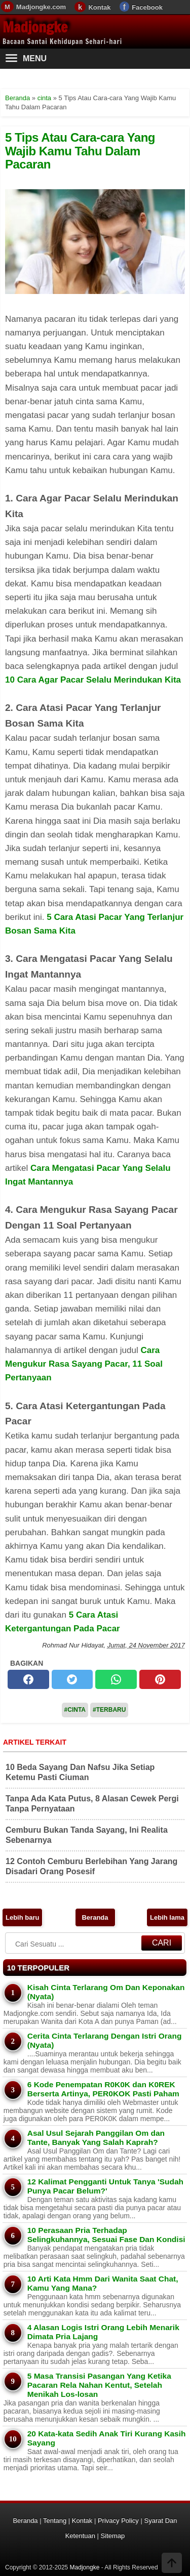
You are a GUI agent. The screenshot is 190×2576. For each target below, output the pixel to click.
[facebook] (28, 1679)
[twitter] (72, 1679)
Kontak (99, 7)
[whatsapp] (116, 1679)
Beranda (95, 1917)
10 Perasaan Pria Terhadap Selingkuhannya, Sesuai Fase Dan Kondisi (106, 2235)
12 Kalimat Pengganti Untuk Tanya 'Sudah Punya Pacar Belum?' (105, 2186)
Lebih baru (22, 1917)
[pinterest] (160, 1679)
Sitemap (113, 2536)
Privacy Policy (118, 2520)
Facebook (147, 7)
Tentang (54, 2520)
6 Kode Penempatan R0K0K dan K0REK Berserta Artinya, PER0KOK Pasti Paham (103, 2089)
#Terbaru (109, 1709)
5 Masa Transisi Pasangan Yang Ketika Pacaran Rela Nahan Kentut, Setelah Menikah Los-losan (99, 2385)
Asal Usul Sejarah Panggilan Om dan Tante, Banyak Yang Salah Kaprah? (96, 2137)
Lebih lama (167, 1917)
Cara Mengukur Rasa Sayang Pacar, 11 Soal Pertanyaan (84, 1363)
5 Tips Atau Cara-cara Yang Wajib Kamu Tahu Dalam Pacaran (80, 151)
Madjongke (35, 27)
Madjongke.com (41, 7)
